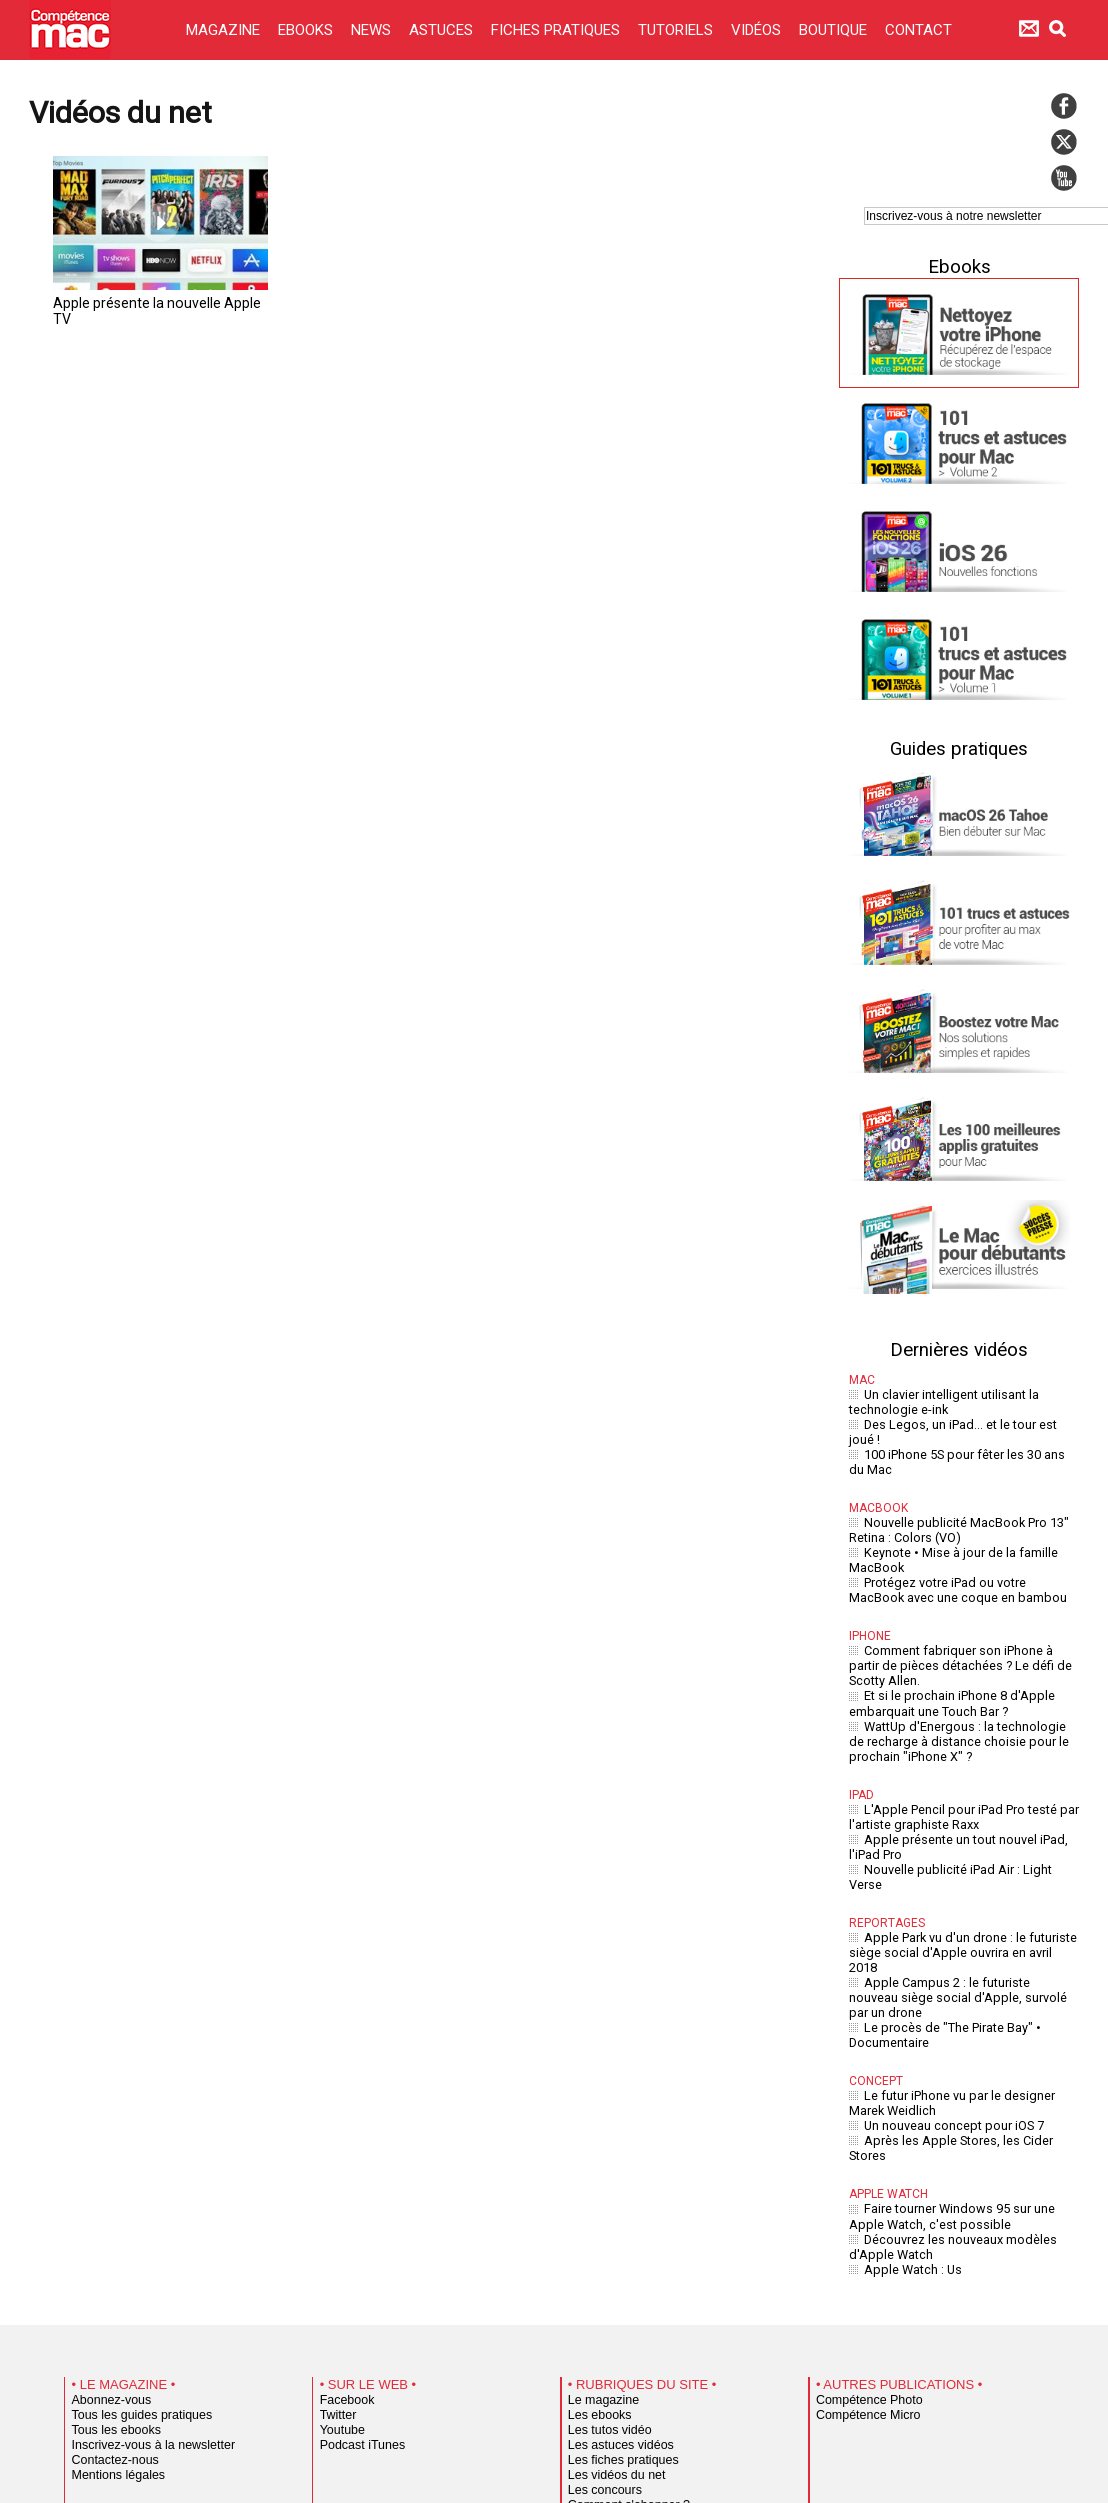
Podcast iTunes (356, 2292)
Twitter (335, 2262)
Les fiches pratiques (615, 2307)
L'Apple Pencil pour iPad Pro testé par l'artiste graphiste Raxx (958, 1762)
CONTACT (918, 30)
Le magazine (598, 2247)
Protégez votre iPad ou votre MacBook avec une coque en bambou (958, 1555)
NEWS (373, 30)
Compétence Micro (860, 2262)
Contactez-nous (109, 2307)
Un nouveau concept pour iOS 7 (949, 2000)
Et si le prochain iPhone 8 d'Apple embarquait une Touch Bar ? (946, 1658)
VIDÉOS (758, 30)
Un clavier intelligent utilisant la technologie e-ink (939, 1400)
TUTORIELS (677, 30)
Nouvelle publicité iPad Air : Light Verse (969, 1807)
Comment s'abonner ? (620, 2352)
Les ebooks (595, 2262)
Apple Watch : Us (909, 2117)
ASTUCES (443, 30)
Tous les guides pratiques (132, 2262)
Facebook (343, 2247)
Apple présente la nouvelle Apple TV (151, 302)
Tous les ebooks (110, 2277)
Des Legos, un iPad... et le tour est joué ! (971, 1419)
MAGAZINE (225, 30)
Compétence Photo (861, 2247)
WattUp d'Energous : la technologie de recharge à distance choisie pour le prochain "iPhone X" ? (958, 1691)
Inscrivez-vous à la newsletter (142, 2292)
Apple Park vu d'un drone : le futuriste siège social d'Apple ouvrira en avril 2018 (957, 1865)
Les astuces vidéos (613, 2292)
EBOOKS (307, 30)
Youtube (339, 2277)
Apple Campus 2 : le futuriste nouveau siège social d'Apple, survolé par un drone (961, 1891)
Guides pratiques (959, 748)
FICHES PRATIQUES (557, 30)
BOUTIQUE (835, 30)
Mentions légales (112, 2322)
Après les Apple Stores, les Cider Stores (969, 2013)
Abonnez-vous (106, 2247)
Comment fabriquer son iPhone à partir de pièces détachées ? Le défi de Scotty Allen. (961, 1625)
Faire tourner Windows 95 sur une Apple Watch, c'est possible (962, 2071)
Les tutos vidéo (604, 2277)
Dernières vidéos (959, 1349)
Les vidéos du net (610, 2322)
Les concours (599, 2337)
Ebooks (959, 266)
